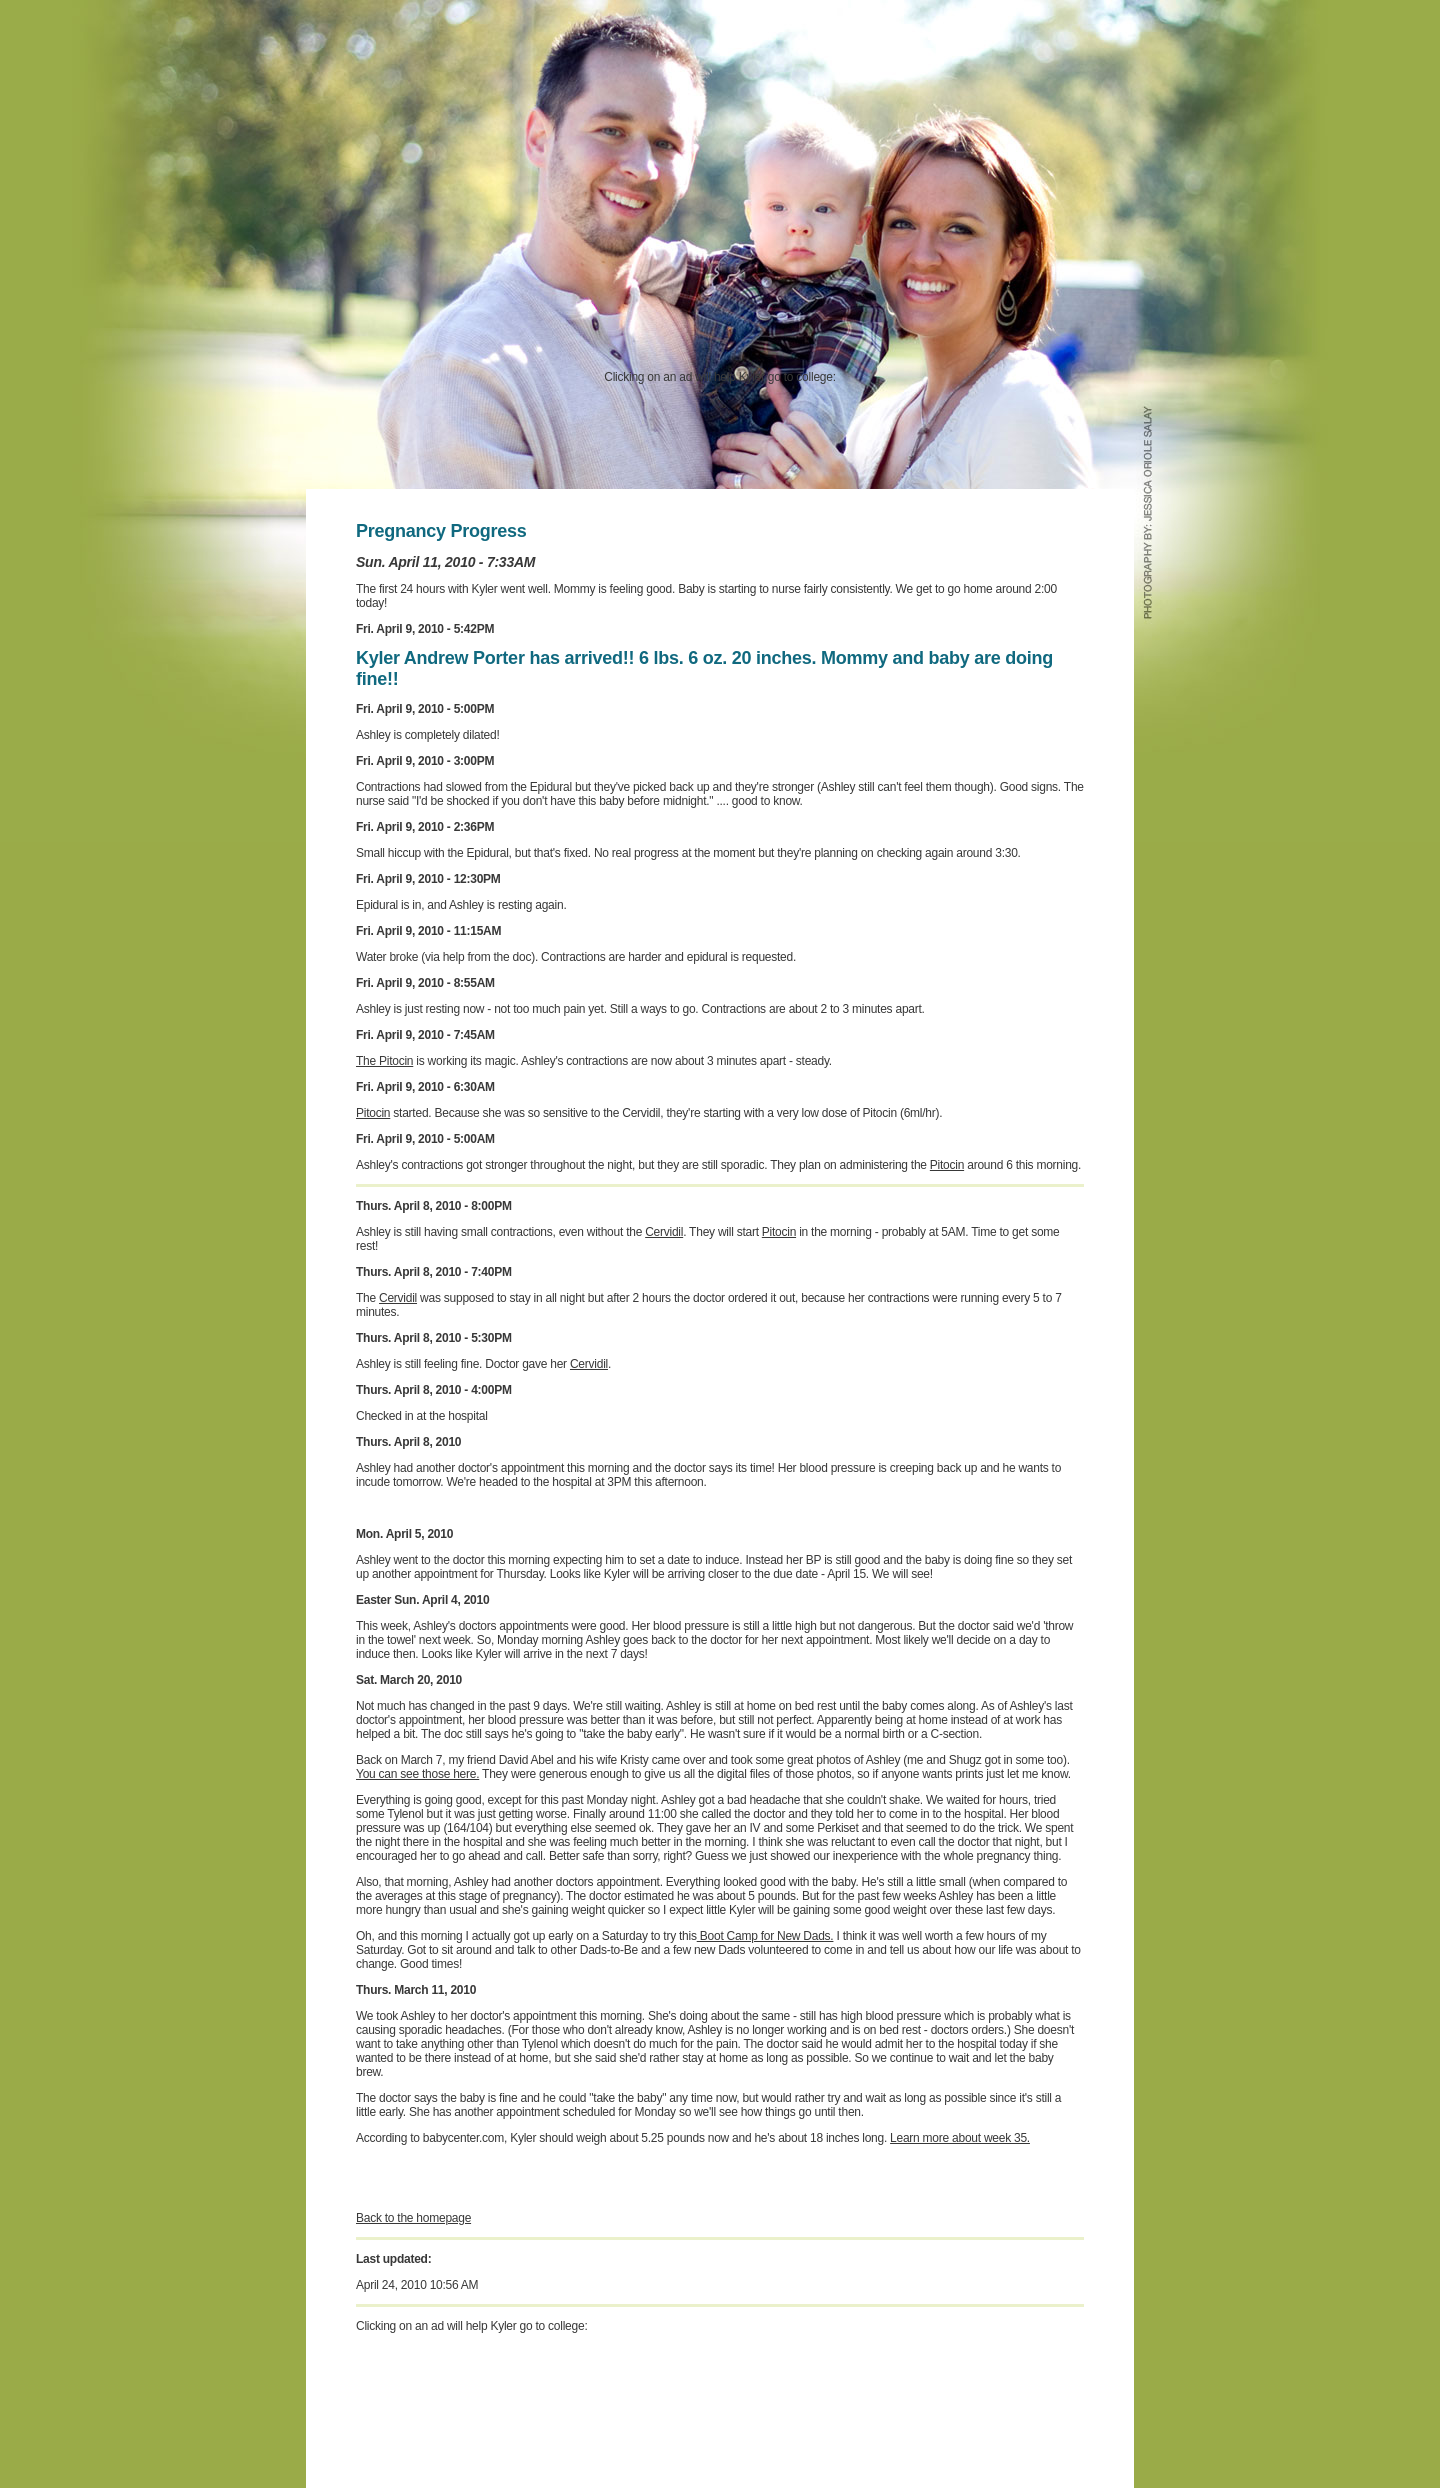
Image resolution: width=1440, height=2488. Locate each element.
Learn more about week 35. (960, 2138)
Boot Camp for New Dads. (765, 1936)
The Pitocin (384, 1061)
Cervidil (664, 1232)
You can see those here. (417, 1774)
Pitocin (373, 1113)
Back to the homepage (413, 2218)
